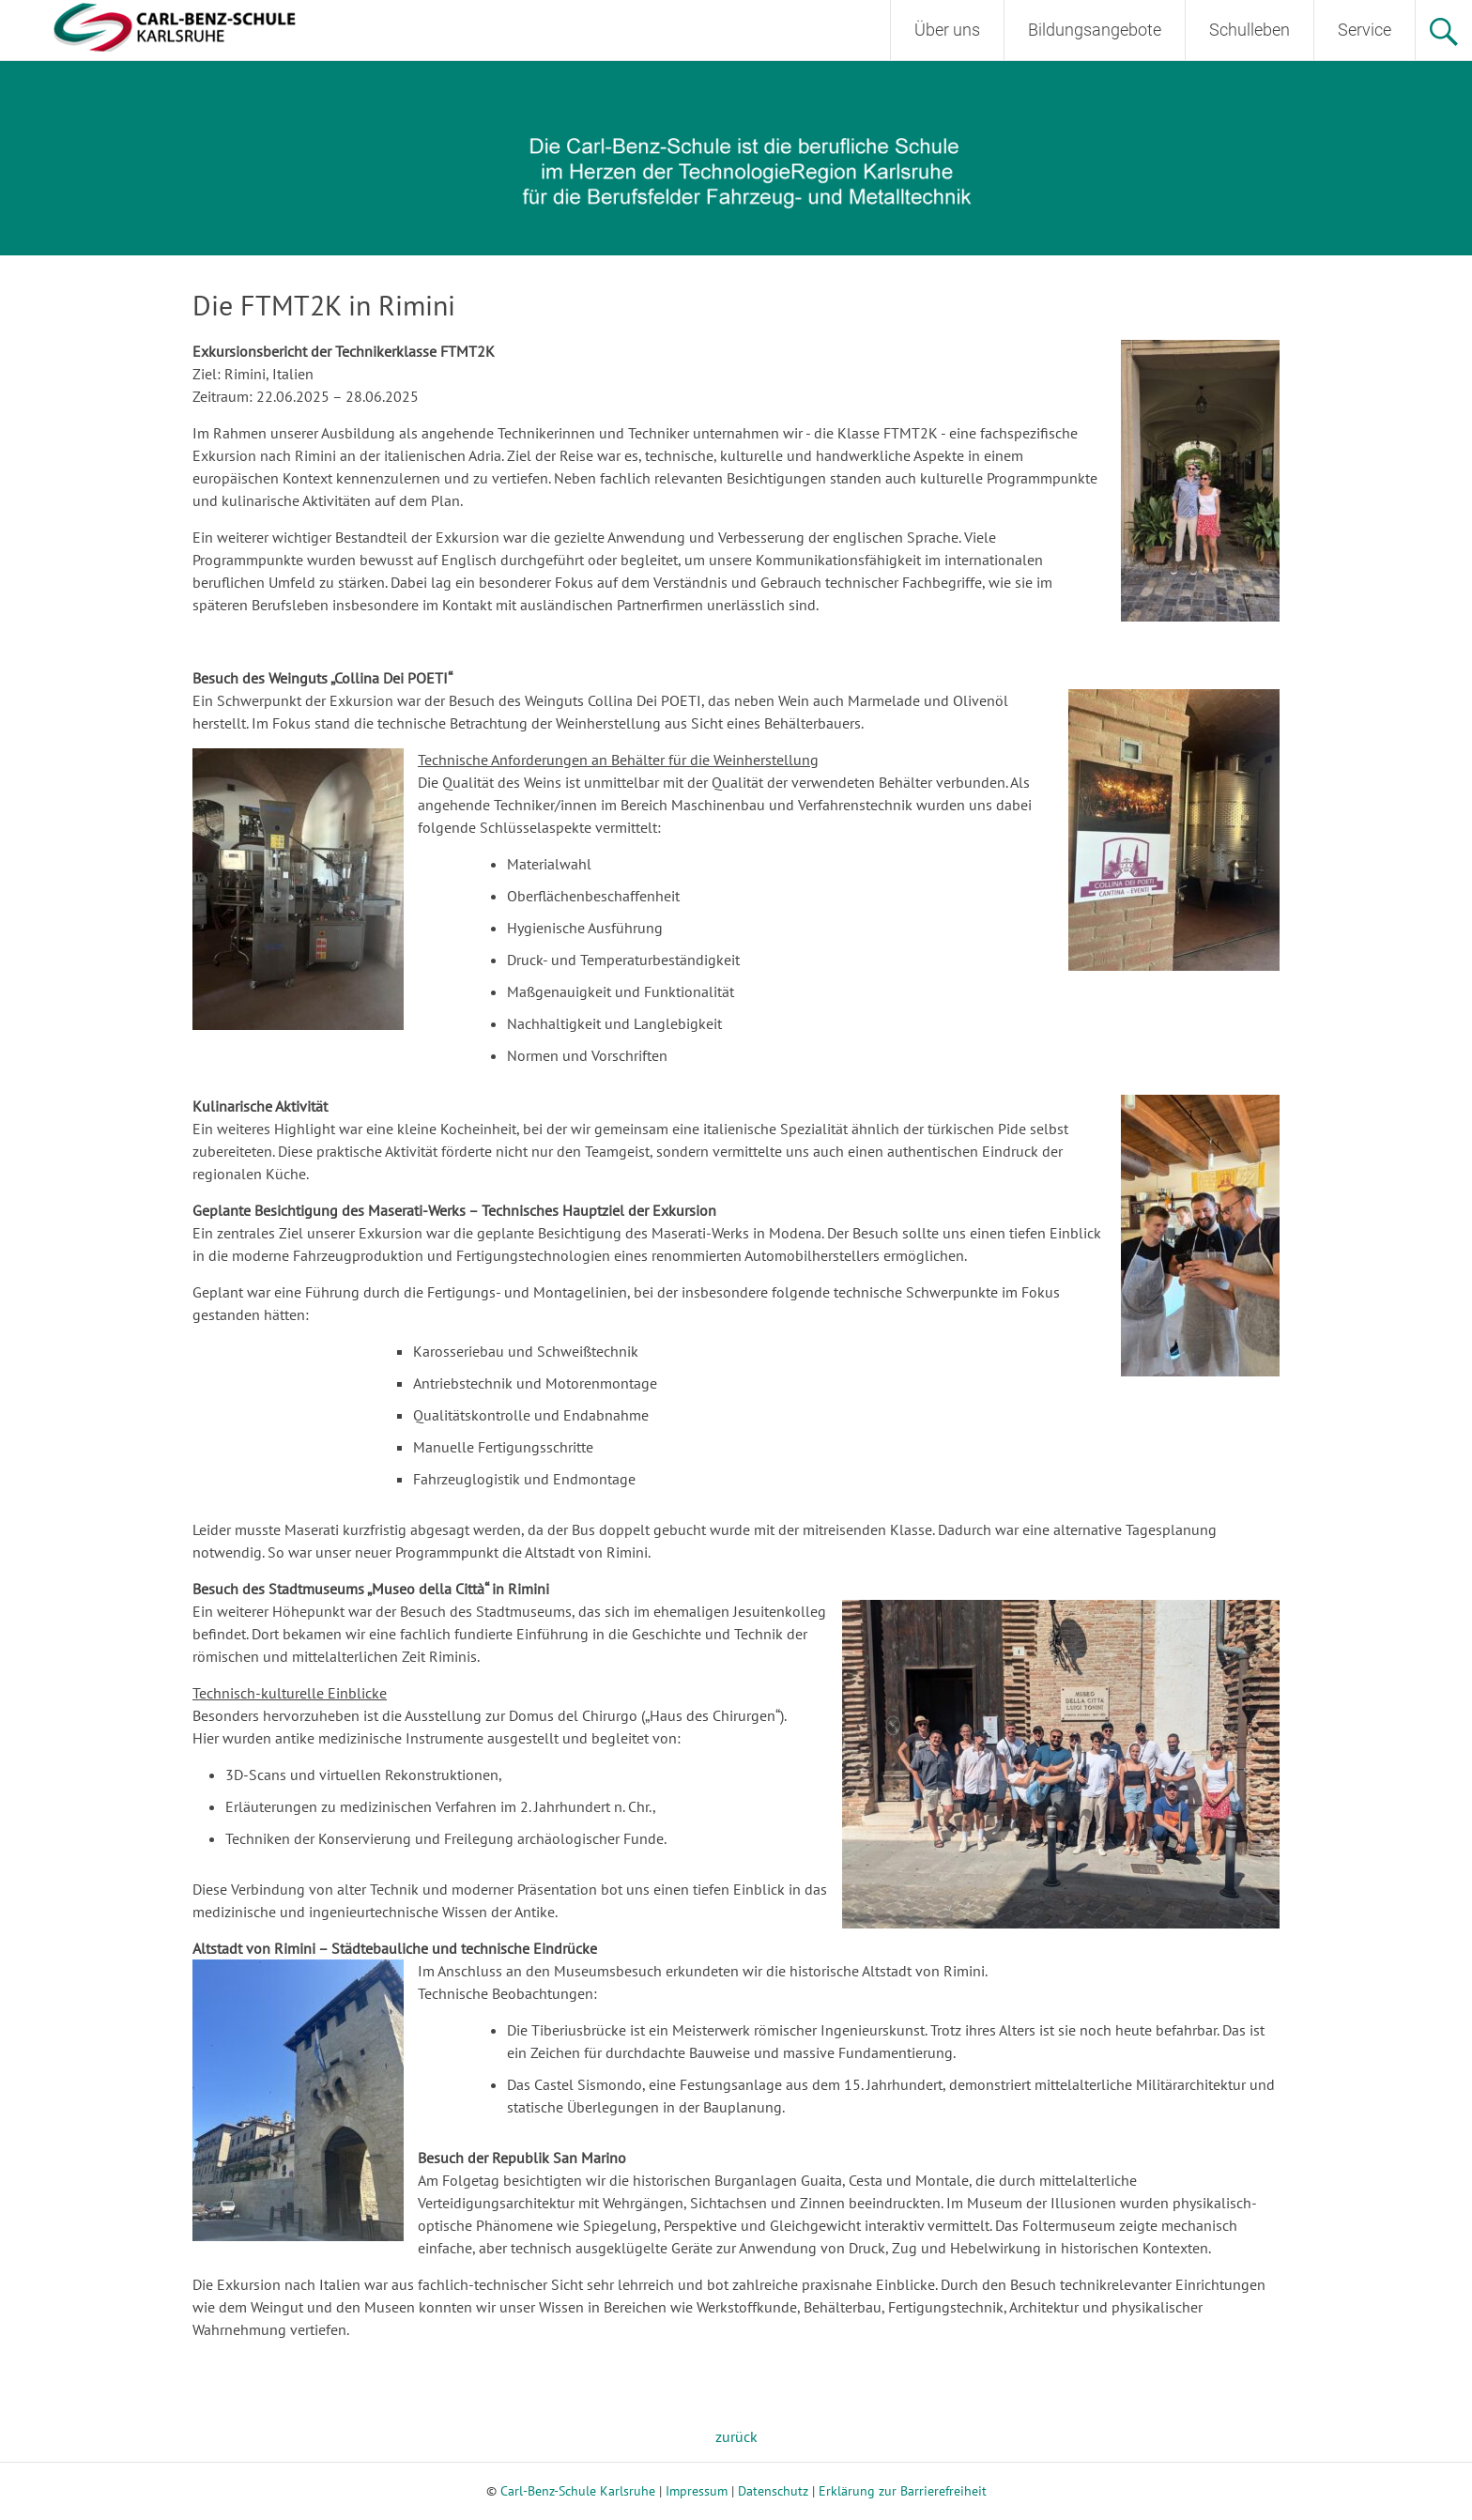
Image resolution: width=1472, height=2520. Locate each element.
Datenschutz (773, 2490)
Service (1364, 29)
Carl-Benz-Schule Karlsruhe (577, 2490)
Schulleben (1249, 29)
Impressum (697, 2490)
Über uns (947, 29)
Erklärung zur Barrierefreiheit (903, 2490)
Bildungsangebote (1094, 29)
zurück (736, 2436)
